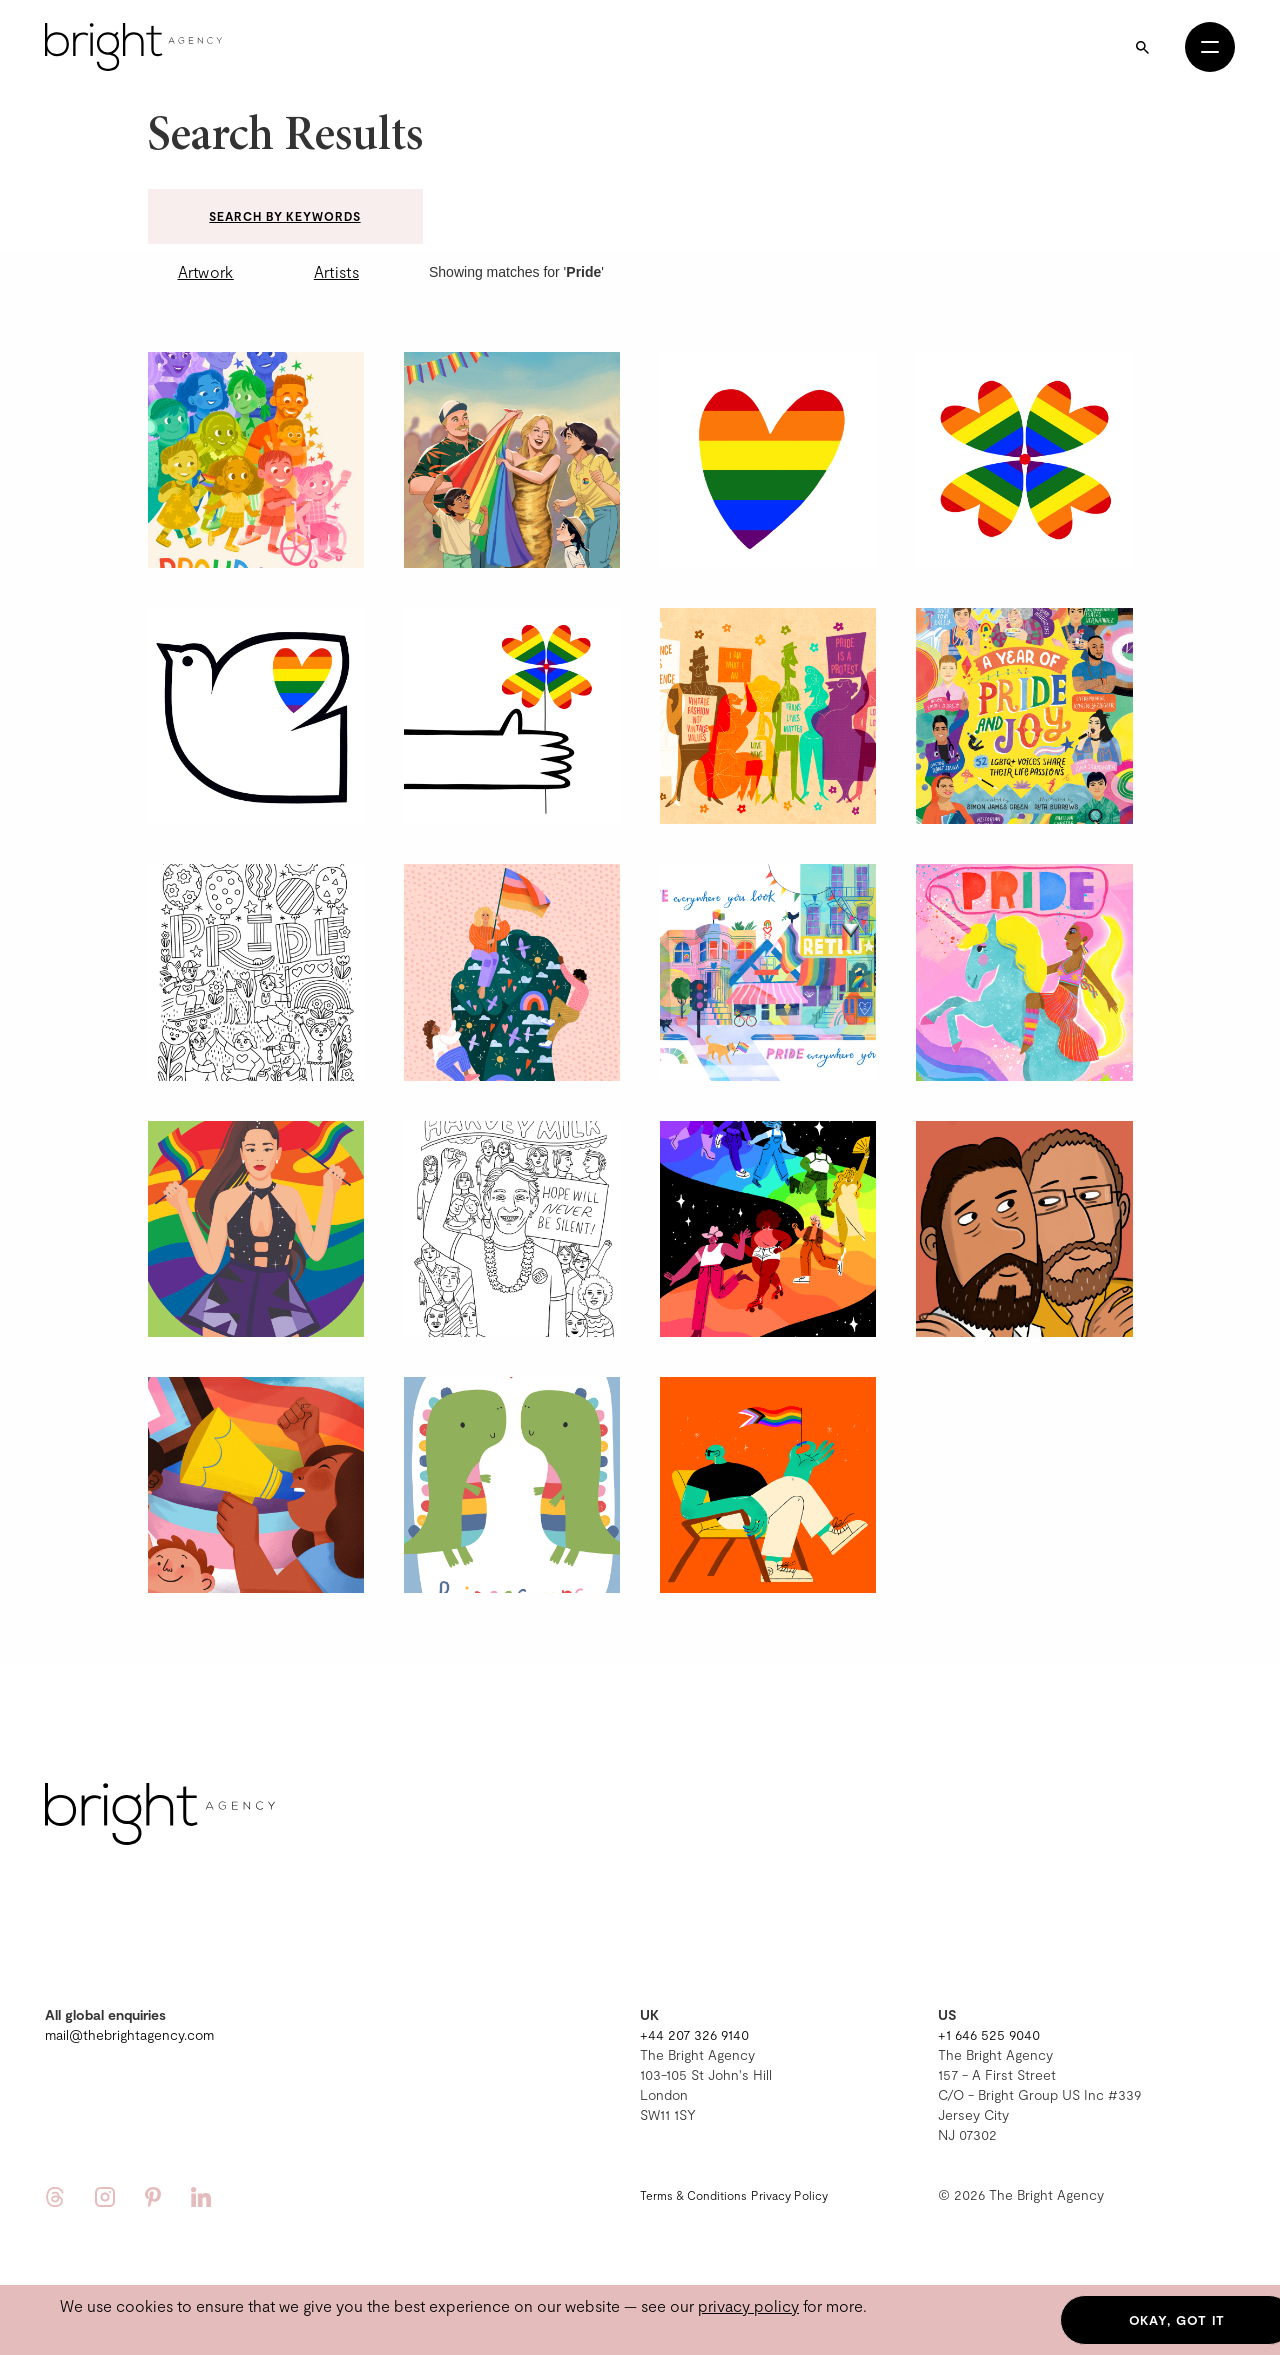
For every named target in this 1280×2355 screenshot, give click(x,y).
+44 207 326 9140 (694, 2034)
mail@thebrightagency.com (129, 2034)
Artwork (206, 271)
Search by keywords (284, 216)
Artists (336, 271)
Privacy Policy (789, 2195)
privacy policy (748, 2305)
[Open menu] (1210, 47)
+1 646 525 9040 (989, 2034)
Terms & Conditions (693, 2195)
